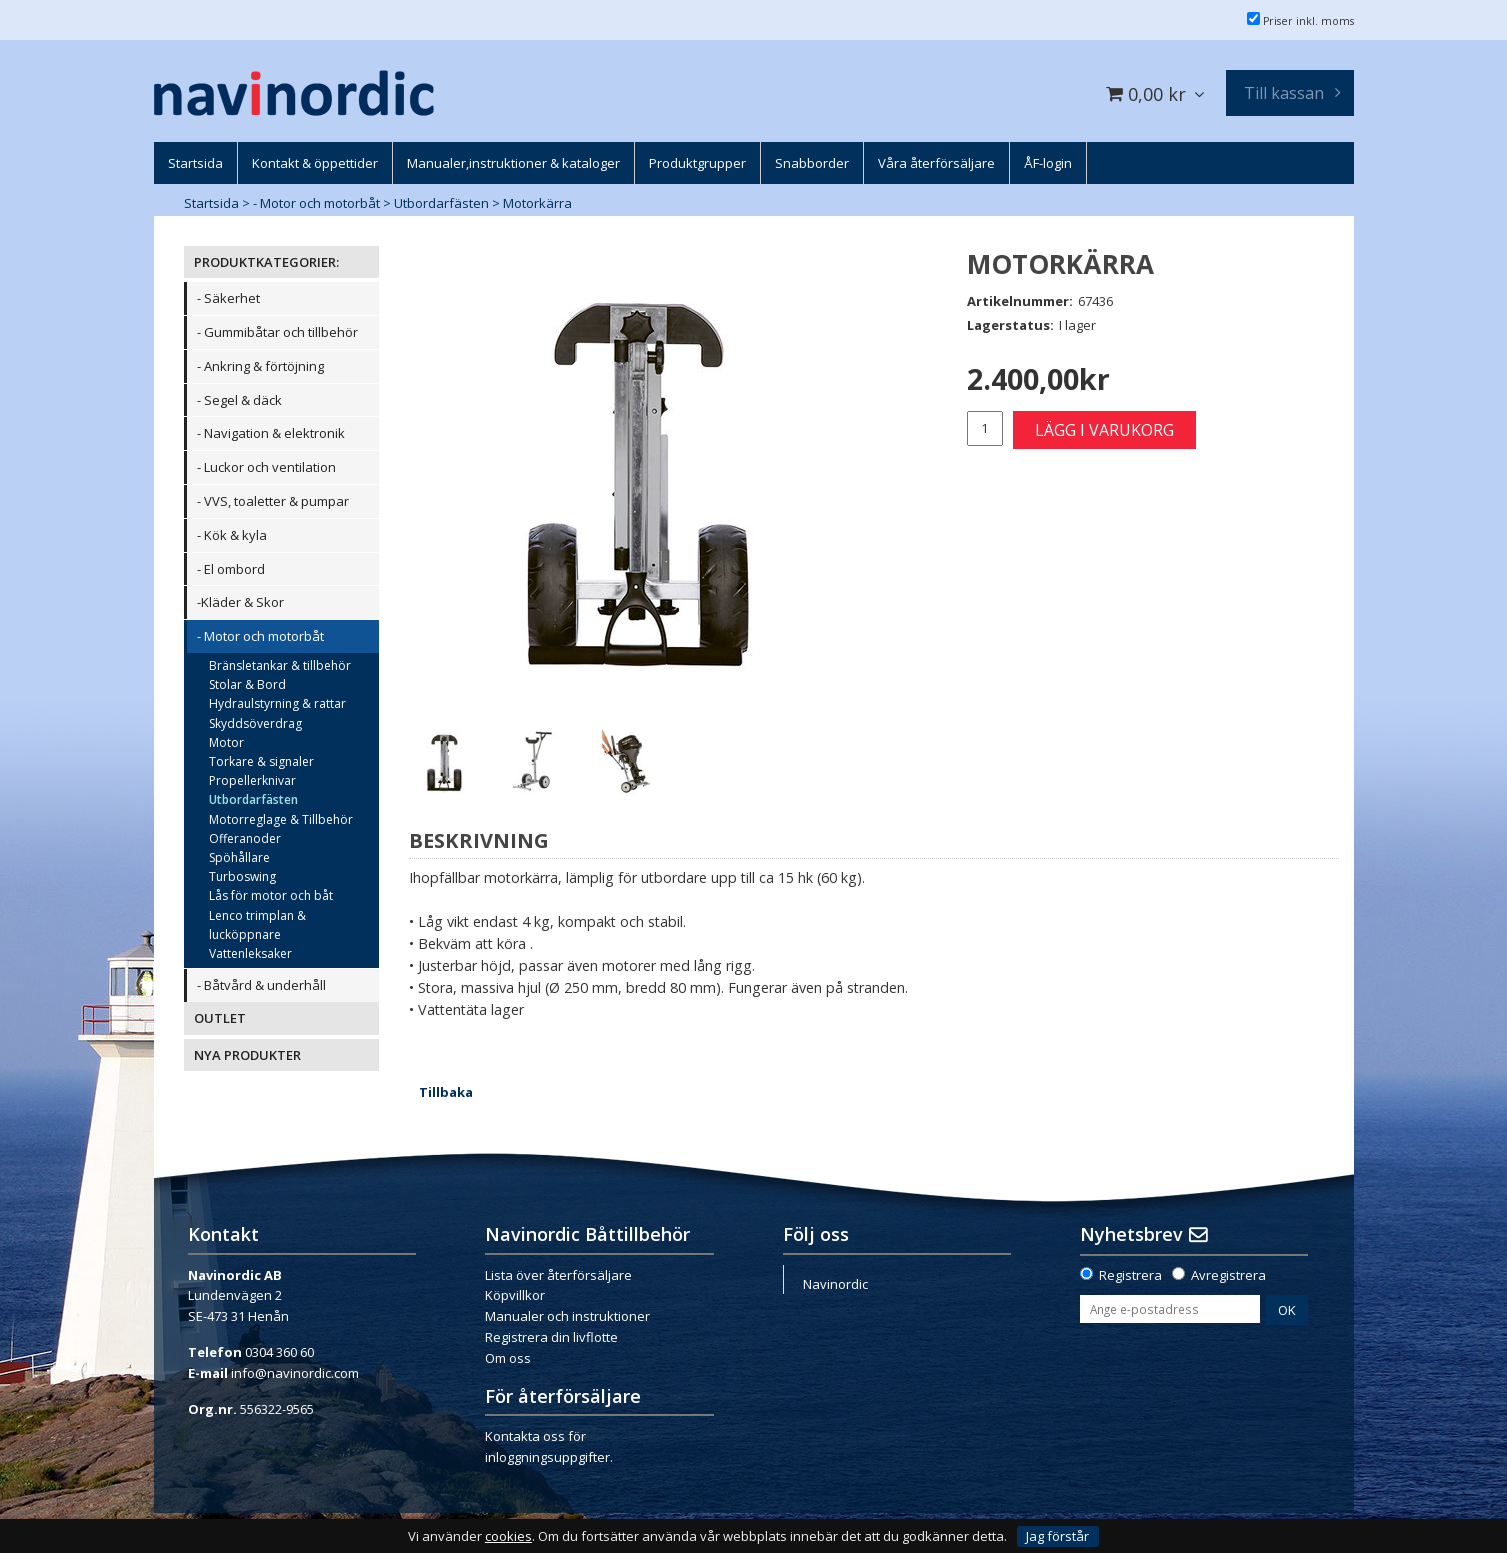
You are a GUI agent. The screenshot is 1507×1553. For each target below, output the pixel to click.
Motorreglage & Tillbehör (281, 819)
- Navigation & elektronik (271, 433)
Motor (226, 742)
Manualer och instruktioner (567, 1316)
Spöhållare (239, 857)
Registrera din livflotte (551, 1337)
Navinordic (835, 1284)
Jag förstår (1057, 1536)
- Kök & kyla (232, 535)
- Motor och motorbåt (316, 203)
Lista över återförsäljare (558, 1275)
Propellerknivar (252, 780)
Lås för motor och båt (271, 895)
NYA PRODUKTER (247, 1055)
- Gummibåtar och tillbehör (277, 332)
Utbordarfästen (441, 203)
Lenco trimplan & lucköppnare (257, 925)
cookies (508, 1536)
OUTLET (220, 1018)
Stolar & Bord (247, 684)
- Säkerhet (228, 298)
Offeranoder (245, 838)
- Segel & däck (239, 400)
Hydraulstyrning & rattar (277, 703)
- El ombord (231, 569)
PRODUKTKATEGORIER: (266, 262)
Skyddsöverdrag (255, 723)
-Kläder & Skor (240, 602)
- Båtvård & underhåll (261, 985)
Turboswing (242, 876)
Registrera (1130, 1275)
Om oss (508, 1358)
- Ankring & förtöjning (260, 366)
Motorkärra (537, 203)
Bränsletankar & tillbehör (280, 665)
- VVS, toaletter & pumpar (273, 501)
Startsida (211, 203)
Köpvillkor (515, 1295)
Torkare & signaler (261, 761)
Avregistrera (1228, 1275)
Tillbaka (446, 1092)
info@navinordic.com (295, 1373)
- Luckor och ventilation (266, 467)
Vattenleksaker (250, 953)
